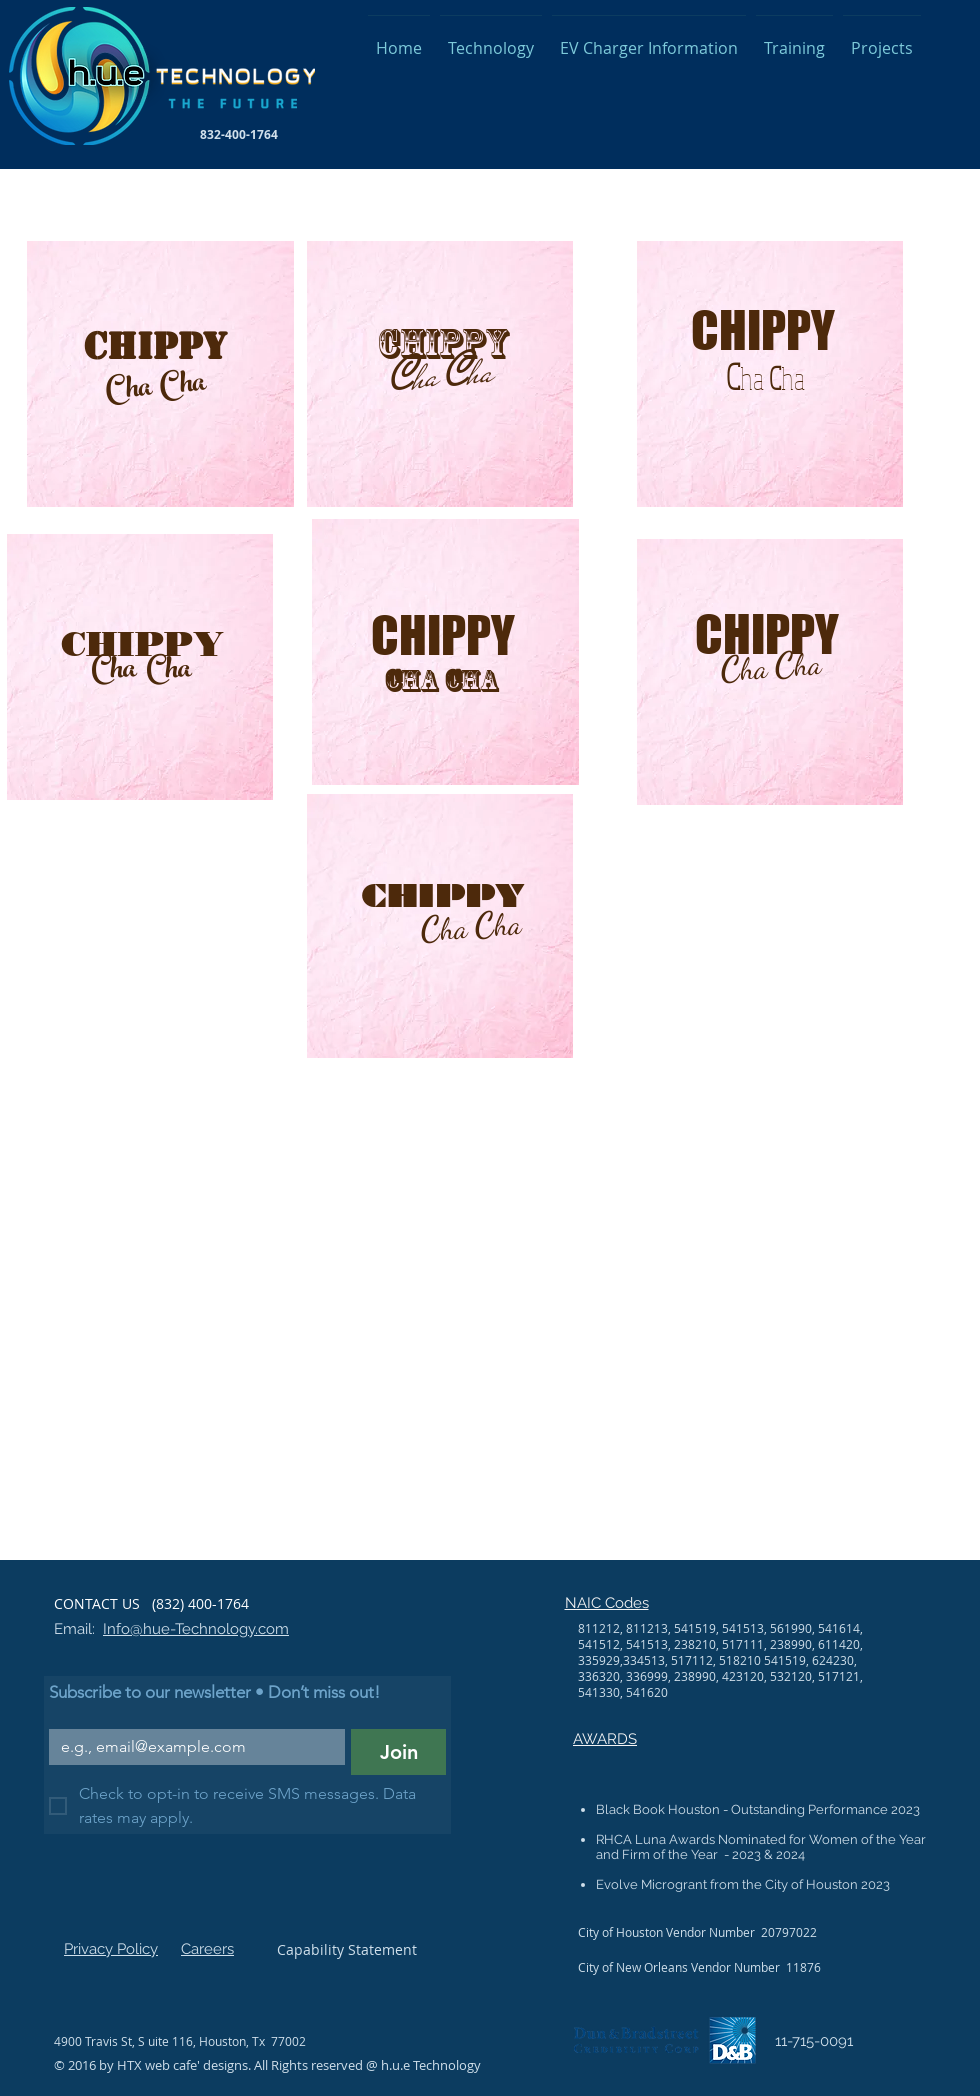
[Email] (191, 1747)
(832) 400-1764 (198, 1603)
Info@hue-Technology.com (196, 1629)
